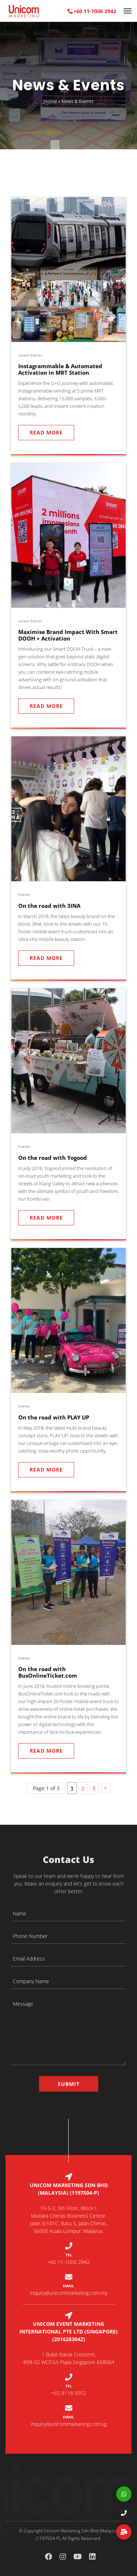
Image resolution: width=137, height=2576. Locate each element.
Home (50, 101)
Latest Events (30, 355)
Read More (46, 432)
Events (24, 894)
